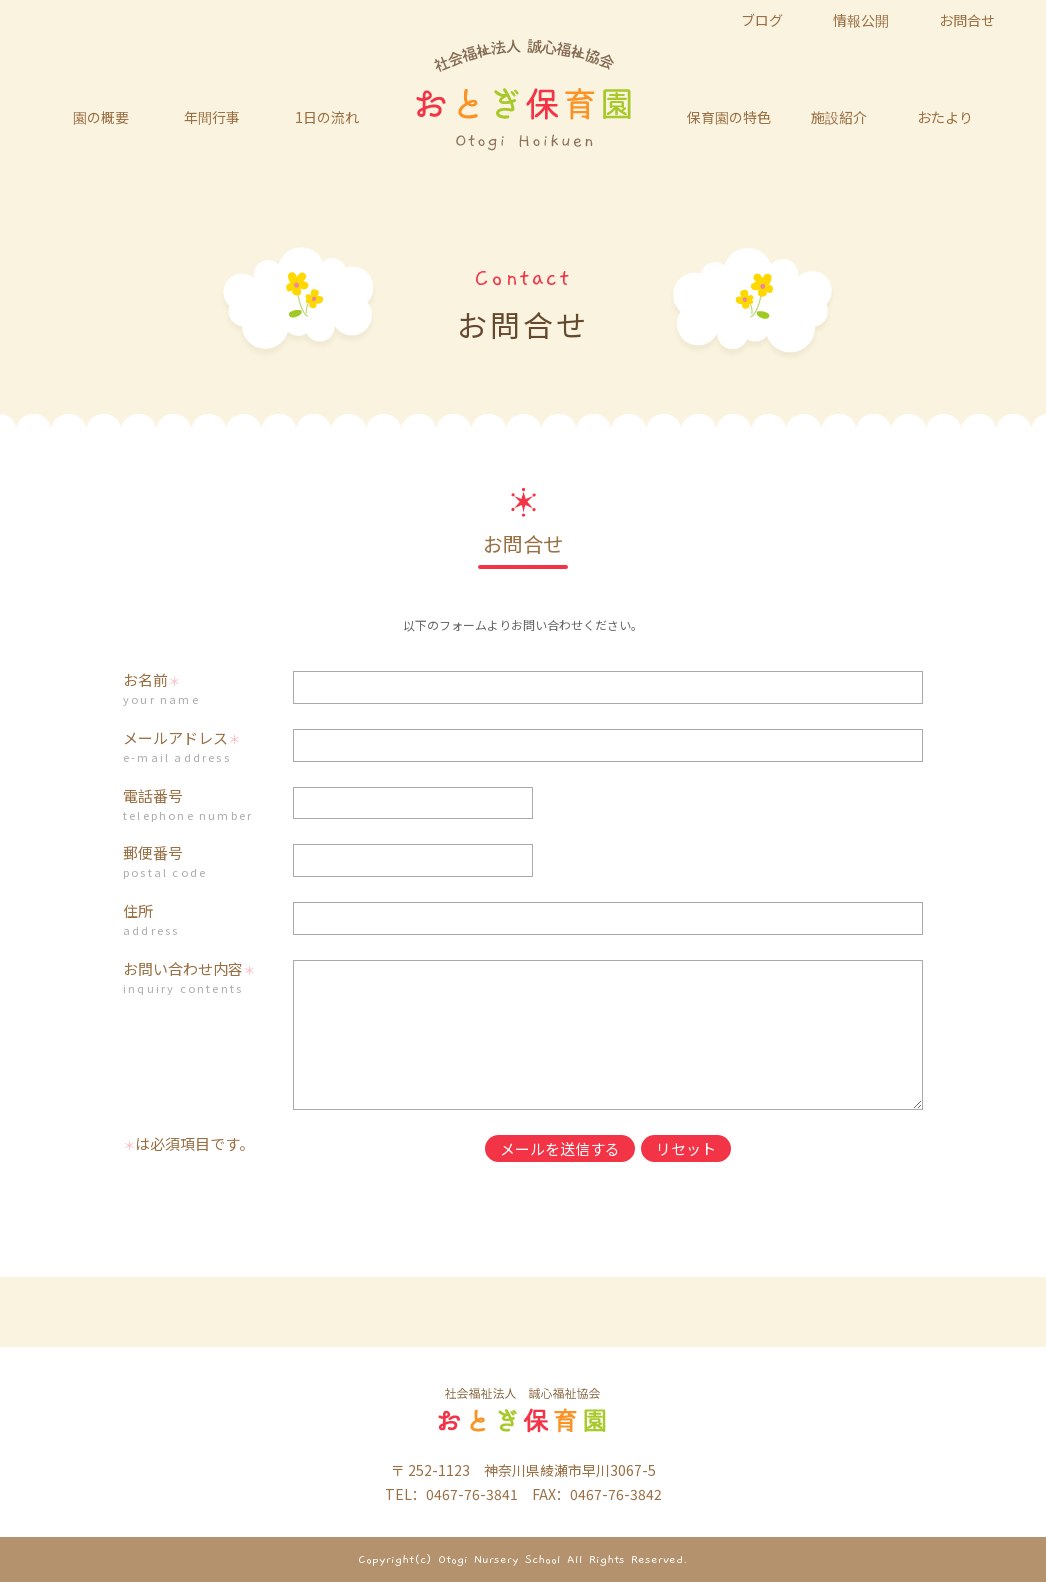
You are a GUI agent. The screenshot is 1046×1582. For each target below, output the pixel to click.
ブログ (762, 20)
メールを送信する (560, 1148)
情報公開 (861, 20)
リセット (686, 1148)
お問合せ (967, 20)
